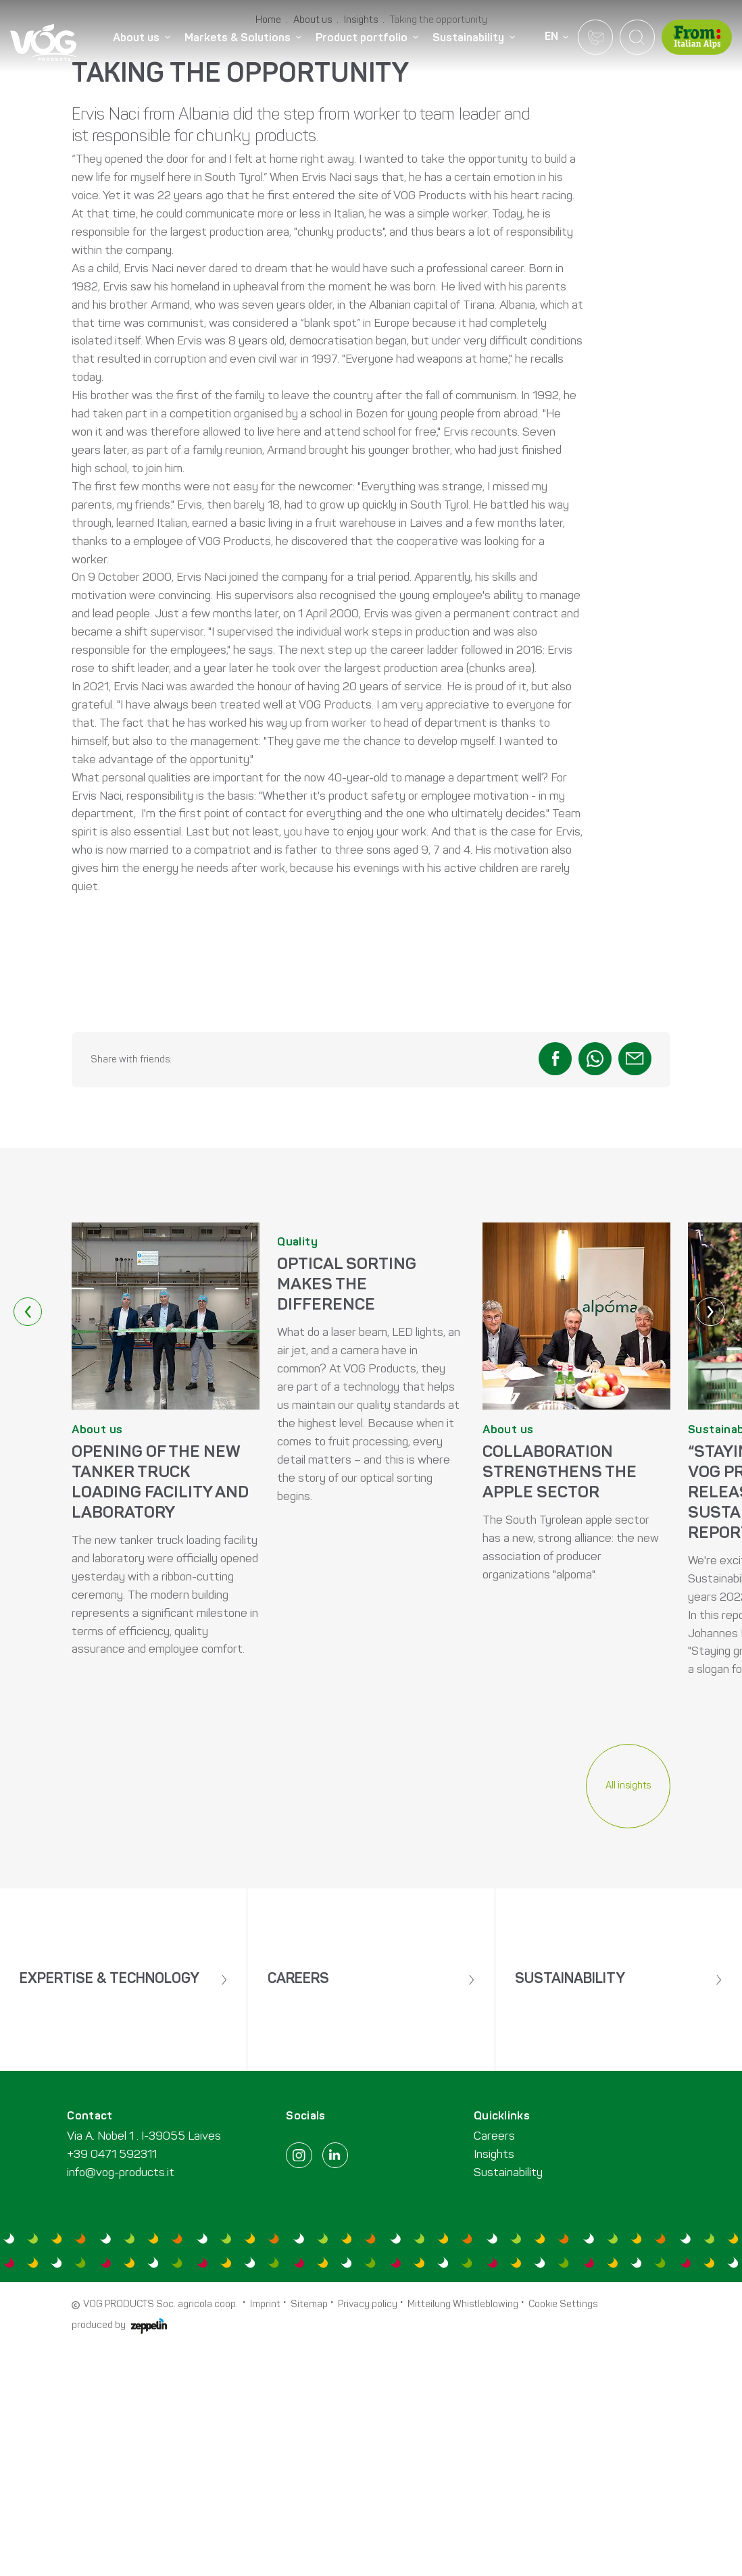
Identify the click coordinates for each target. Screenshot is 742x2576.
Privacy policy (367, 2535)
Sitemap (309, 2535)
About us (312, 322)
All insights (628, 2086)
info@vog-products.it (120, 2403)
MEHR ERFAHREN (165, 1766)
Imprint (265, 2535)
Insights (361, 322)
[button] (555, 1359)
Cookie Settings (562, 2535)
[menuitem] (144, 38)
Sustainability (508, 2403)
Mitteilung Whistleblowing (462, 2535)
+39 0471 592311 (112, 2385)
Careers (494, 2367)
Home (268, 322)
